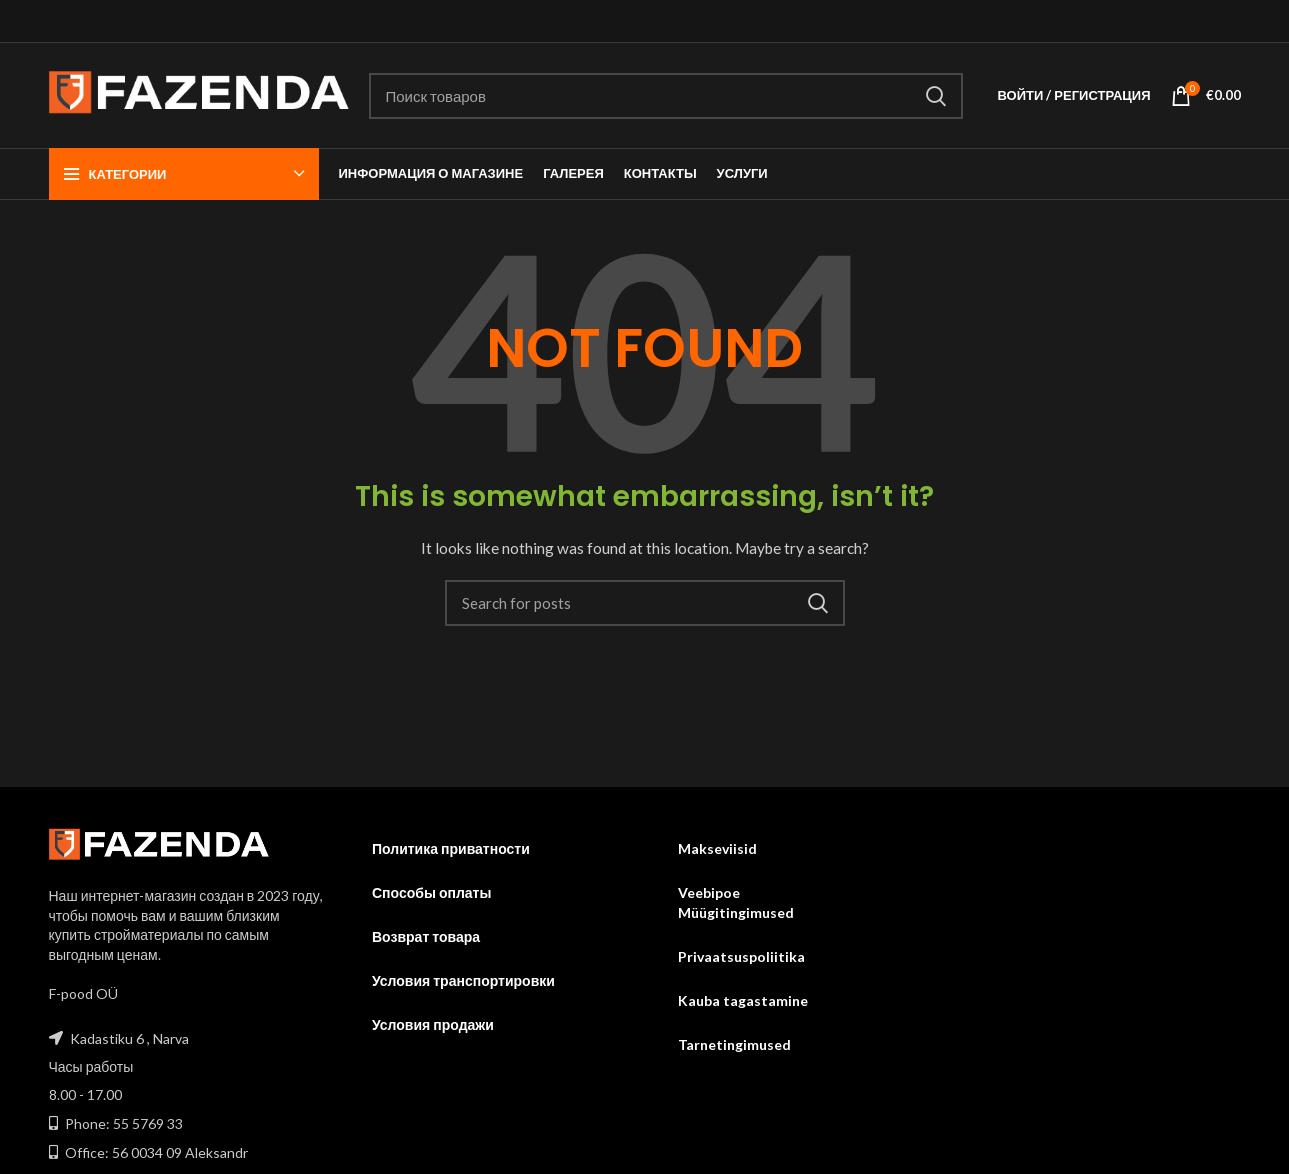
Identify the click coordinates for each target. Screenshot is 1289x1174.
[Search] (666, 96)
